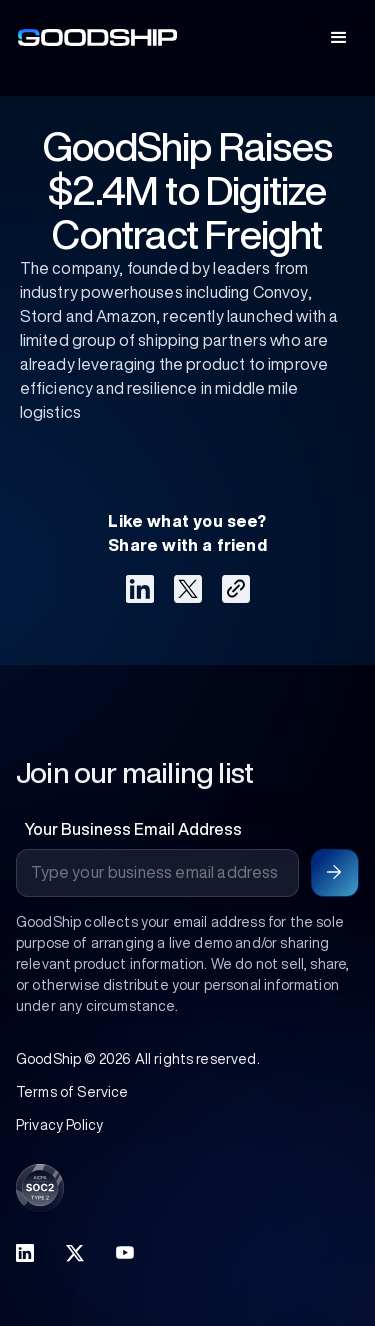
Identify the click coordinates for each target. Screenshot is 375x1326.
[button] (339, 38)
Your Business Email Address (133, 829)
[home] (93, 38)
